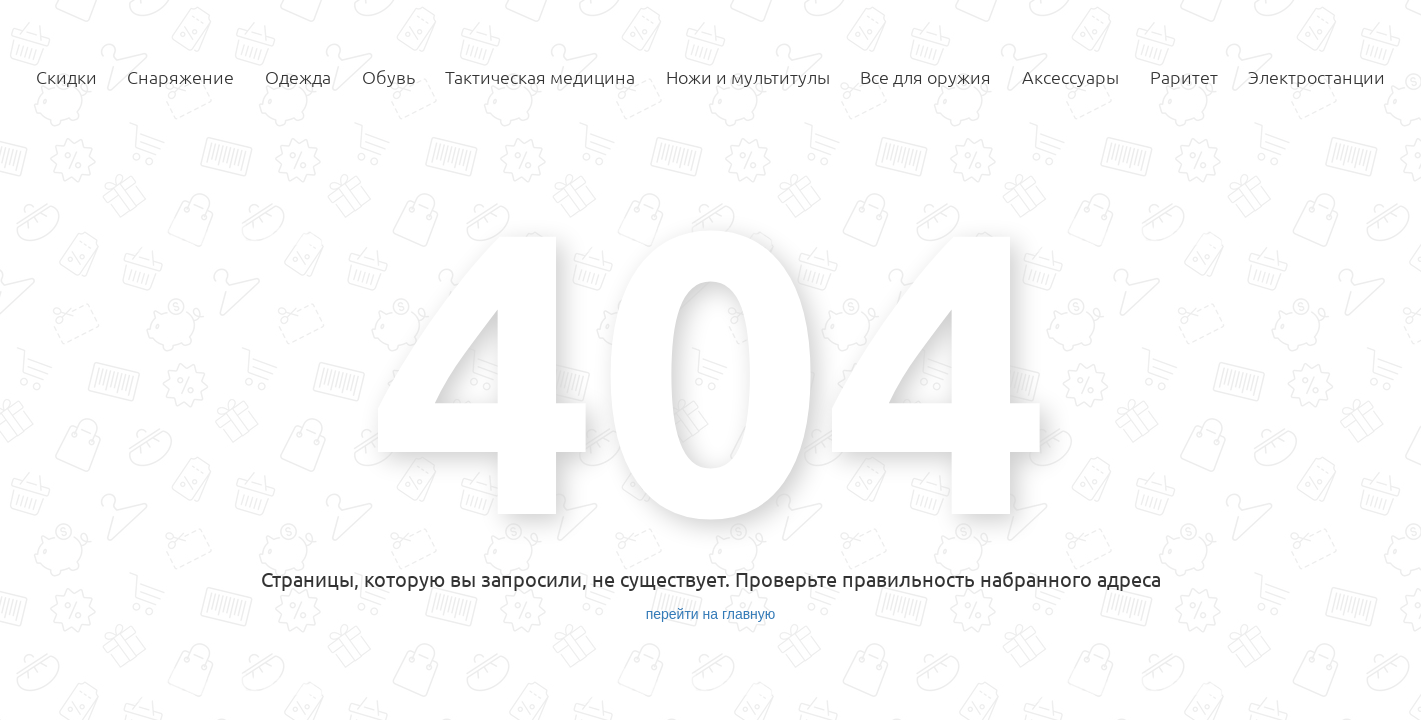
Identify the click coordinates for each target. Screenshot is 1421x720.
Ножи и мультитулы (748, 77)
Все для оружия (925, 77)
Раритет (1184, 77)
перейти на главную (711, 614)
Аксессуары (1070, 77)
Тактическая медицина (540, 77)
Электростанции (1316, 77)
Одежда (298, 77)
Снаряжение (180, 77)
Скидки (66, 77)
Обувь (388, 77)
